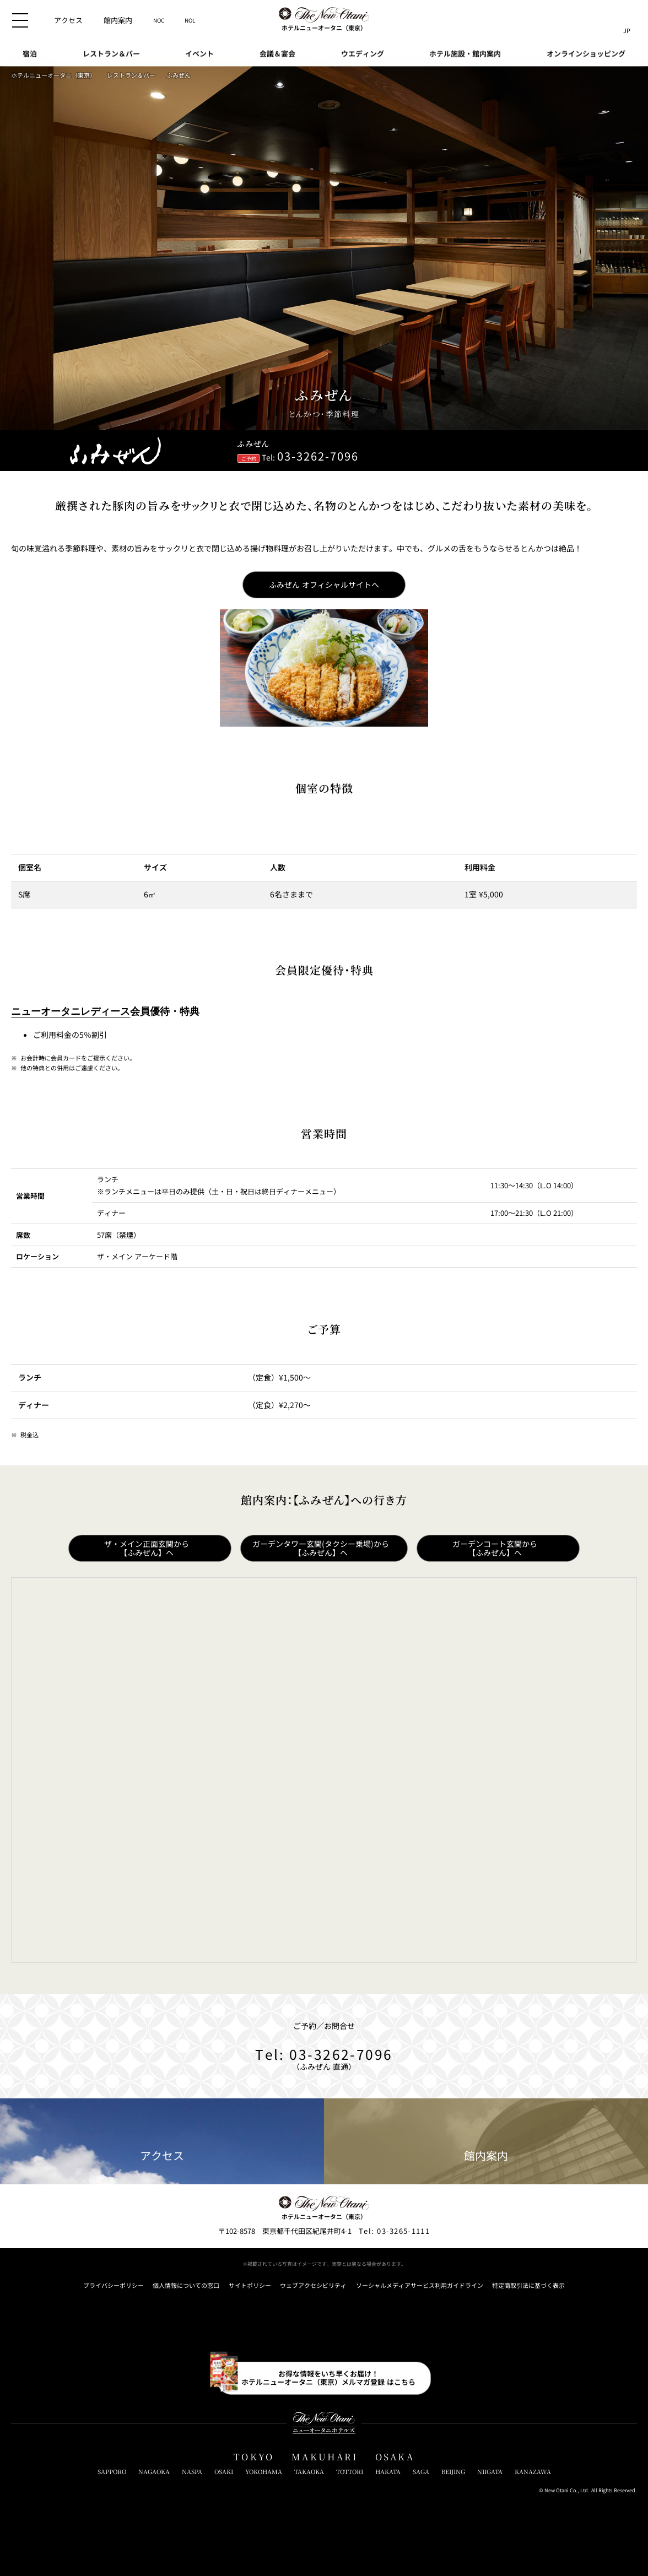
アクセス (162, 2141)
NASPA (192, 2471)
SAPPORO (112, 2471)
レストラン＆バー (131, 75)
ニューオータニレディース (70, 1011)
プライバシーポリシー (113, 2285)
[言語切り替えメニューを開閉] (627, 20)
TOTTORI (349, 2471)
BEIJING (453, 2471)
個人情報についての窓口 (186, 2285)
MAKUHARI (324, 2456)
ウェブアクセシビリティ (313, 2285)
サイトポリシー (250, 2285)
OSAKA (394, 2456)
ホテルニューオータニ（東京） (53, 75)
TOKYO (254, 2456)
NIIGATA (490, 2471)
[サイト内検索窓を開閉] (605, 20)
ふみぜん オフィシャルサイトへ (324, 584)
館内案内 (486, 2141)
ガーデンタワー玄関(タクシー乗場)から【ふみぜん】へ (320, 1547)
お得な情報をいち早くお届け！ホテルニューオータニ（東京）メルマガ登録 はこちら (328, 2377)
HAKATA (388, 2471)
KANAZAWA (533, 2471)
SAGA (421, 2471)
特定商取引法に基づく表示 (528, 2285)
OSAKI (223, 2471)
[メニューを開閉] (20, 20)
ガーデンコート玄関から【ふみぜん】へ (494, 1547)
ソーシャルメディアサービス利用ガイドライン (419, 2285)
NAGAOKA (154, 2471)
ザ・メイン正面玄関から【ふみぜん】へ (146, 1547)
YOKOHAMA (263, 2471)
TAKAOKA (309, 2471)
